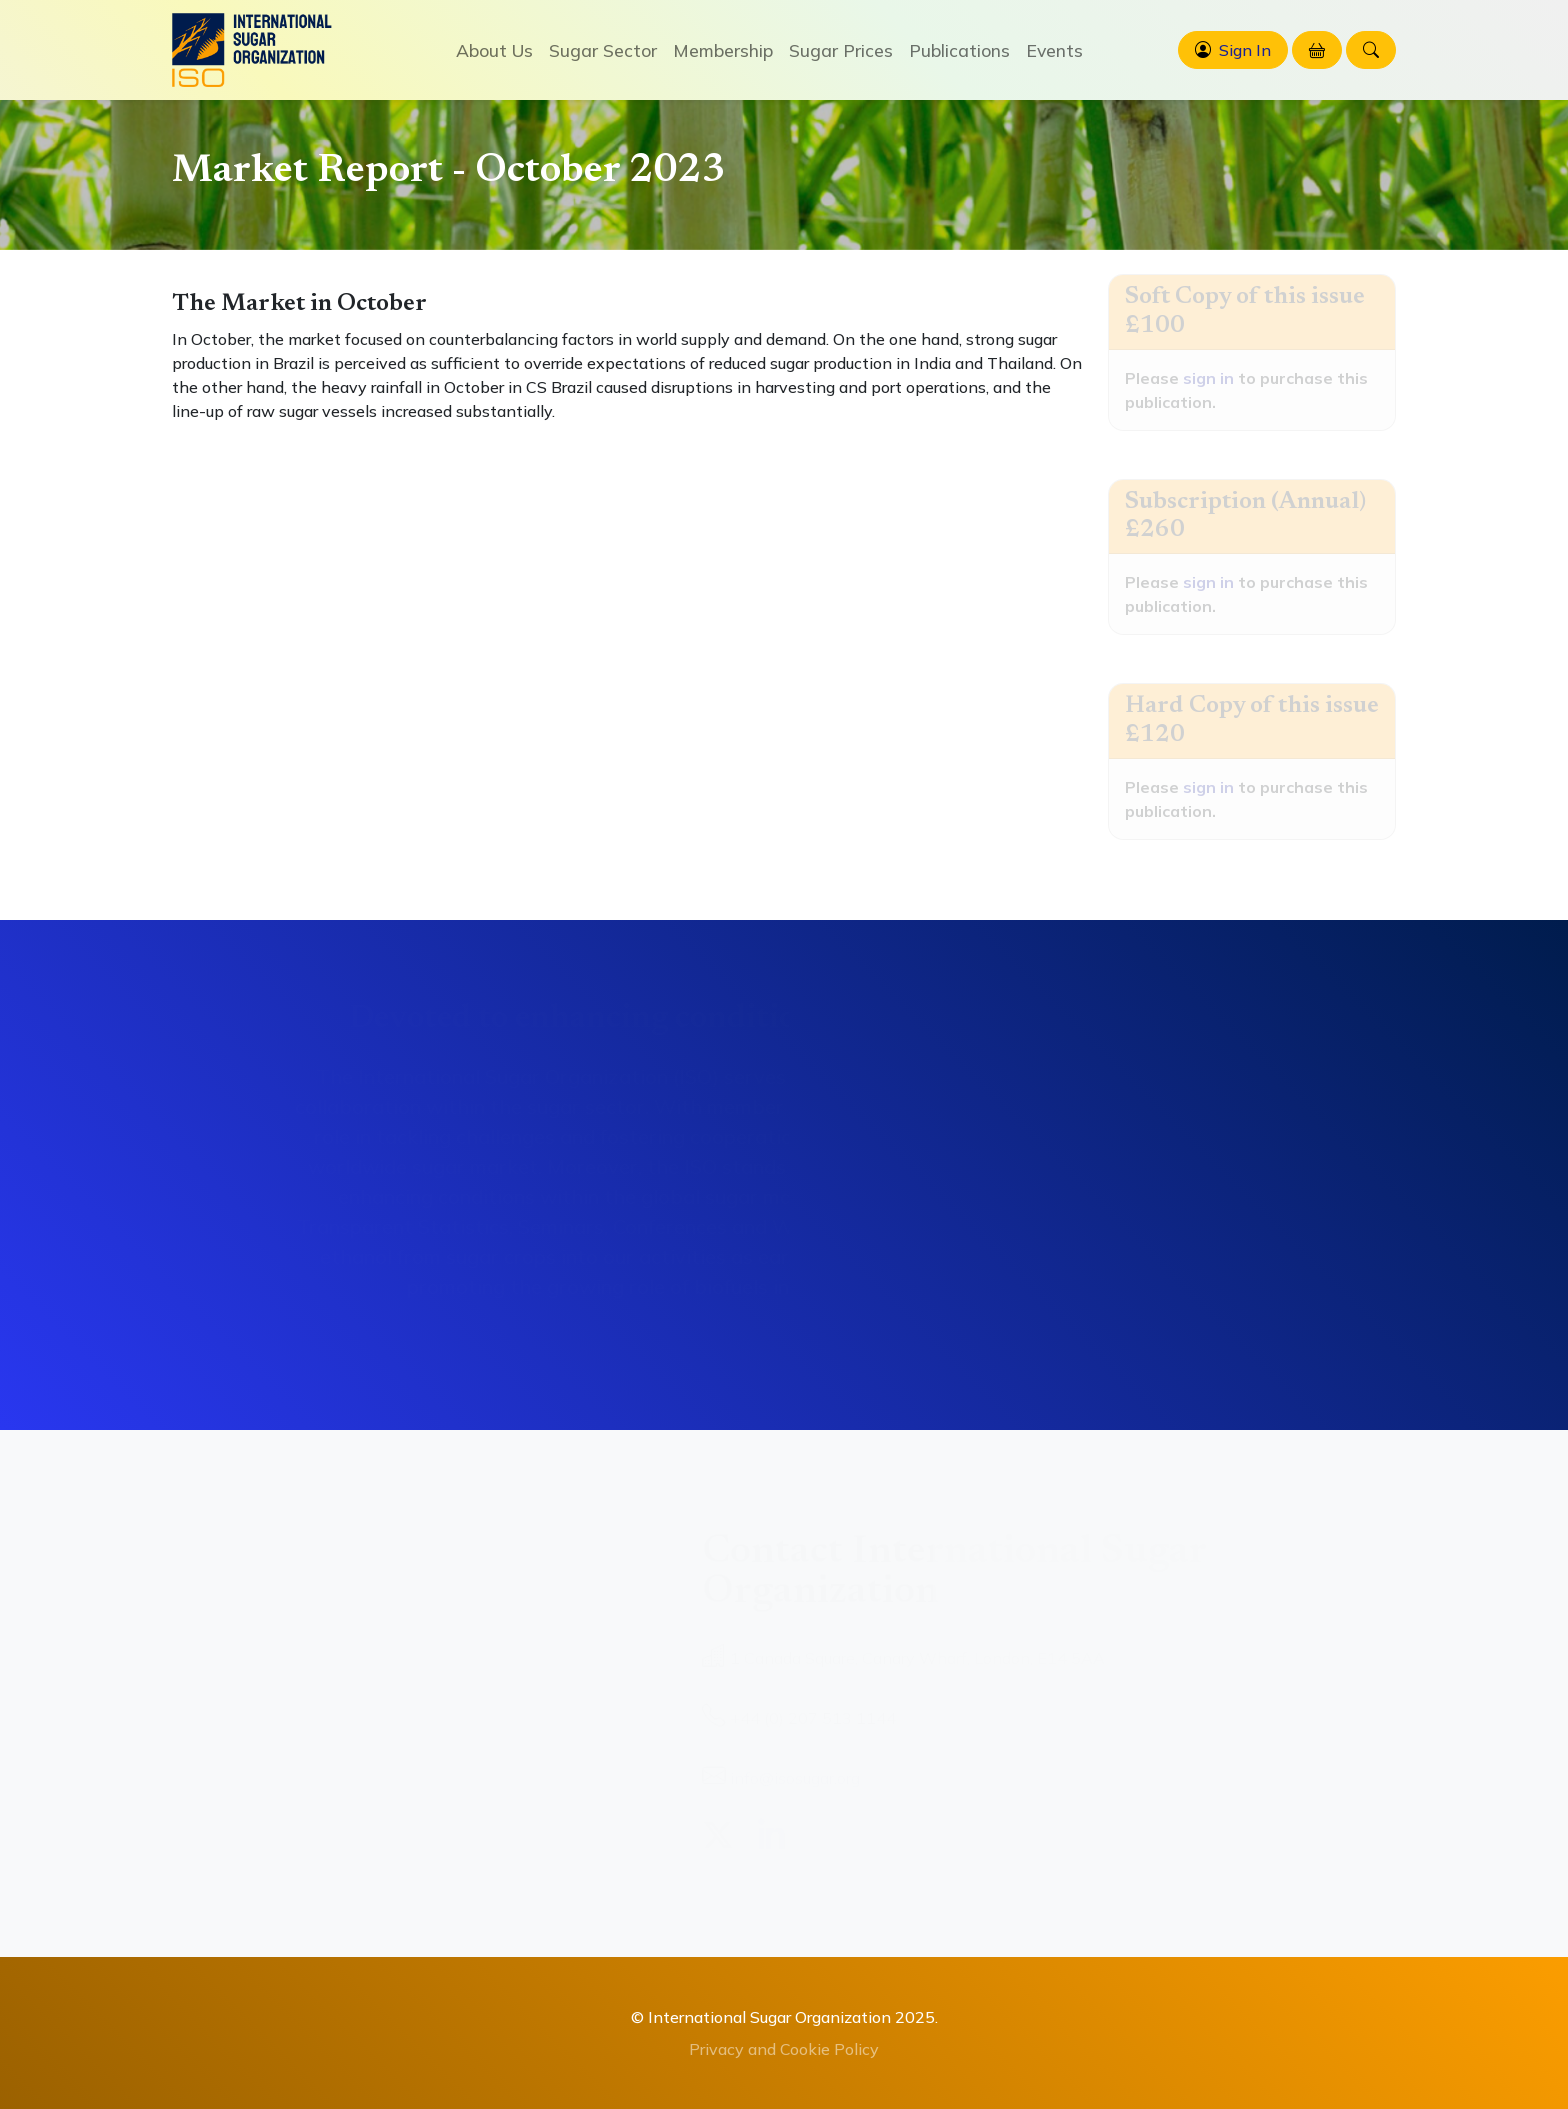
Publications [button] (959, 50)
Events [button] (1054, 50)
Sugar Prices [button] (841, 50)
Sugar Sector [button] (603, 50)
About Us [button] (494, 50)
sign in (1208, 378)
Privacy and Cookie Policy (784, 2049)
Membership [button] (723, 50)
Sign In (1245, 50)
